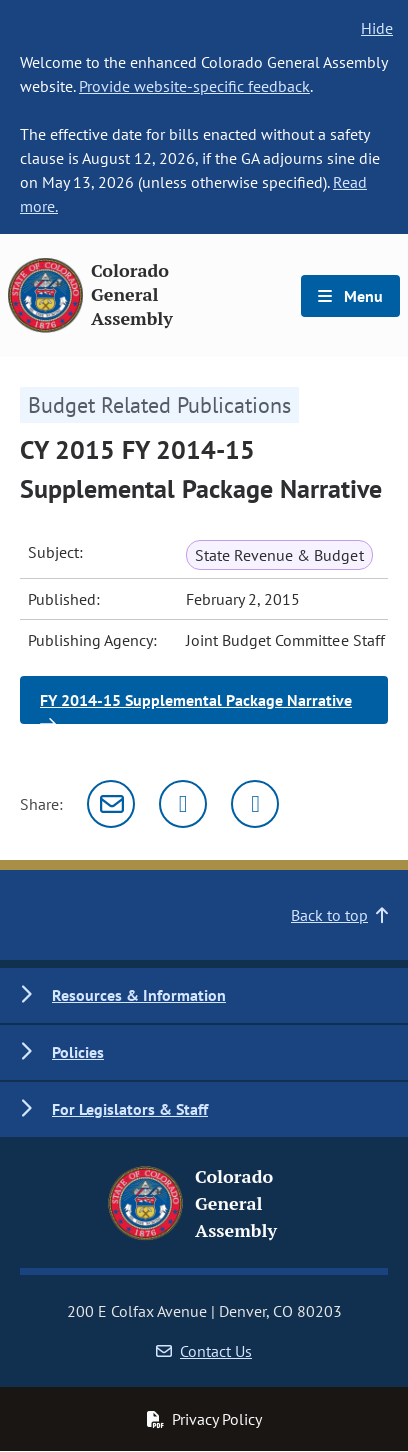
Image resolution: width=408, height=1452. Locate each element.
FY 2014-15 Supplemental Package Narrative (196, 707)
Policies (78, 1052)
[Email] (111, 804)
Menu (350, 296)
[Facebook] (255, 804)
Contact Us (204, 1351)
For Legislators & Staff (130, 1109)
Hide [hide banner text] (377, 28)
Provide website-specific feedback (194, 86)
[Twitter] (183, 804)
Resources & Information (139, 995)
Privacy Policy (204, 1419)
